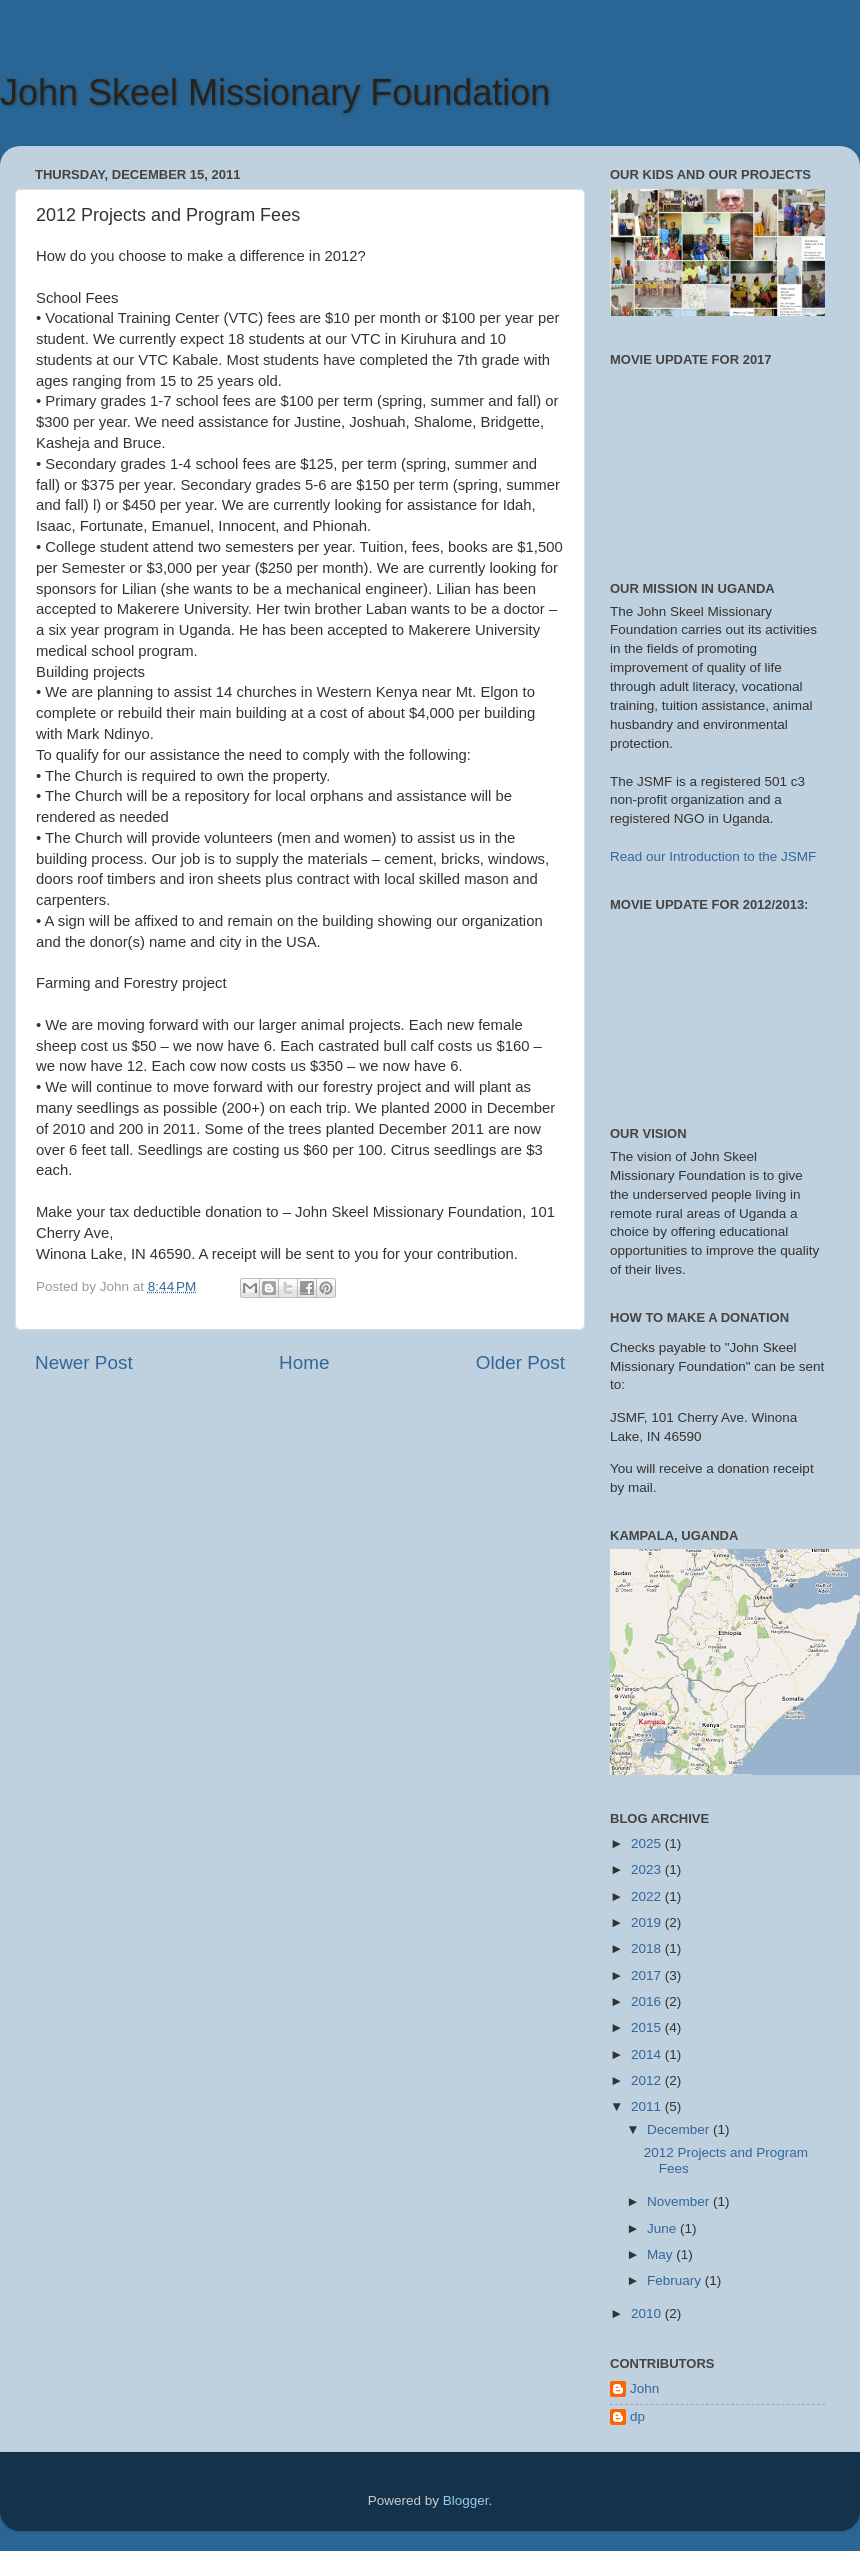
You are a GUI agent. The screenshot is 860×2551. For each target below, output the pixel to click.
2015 (648, 2027)
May (661, 2254)
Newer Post (84, 1362)
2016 (648, 2001)
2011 (648, 2106)
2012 (648, 2080)
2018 (648, 1948)
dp (637, 2416)
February (676, 2280)
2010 (648, 2313)
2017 (648, 1975)
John (644, 2388)
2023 (648, 1869)
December (680, 2129)
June (663, 2228)
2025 (648, 1843)
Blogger (466, 2500)
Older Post (520, 1362)
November (680, 2201)
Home (304, 1362)
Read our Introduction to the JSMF (713, 856)
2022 (648, 1896)
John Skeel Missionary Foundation (275, 92)
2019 (648, 1922)
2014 (648, 2054)
